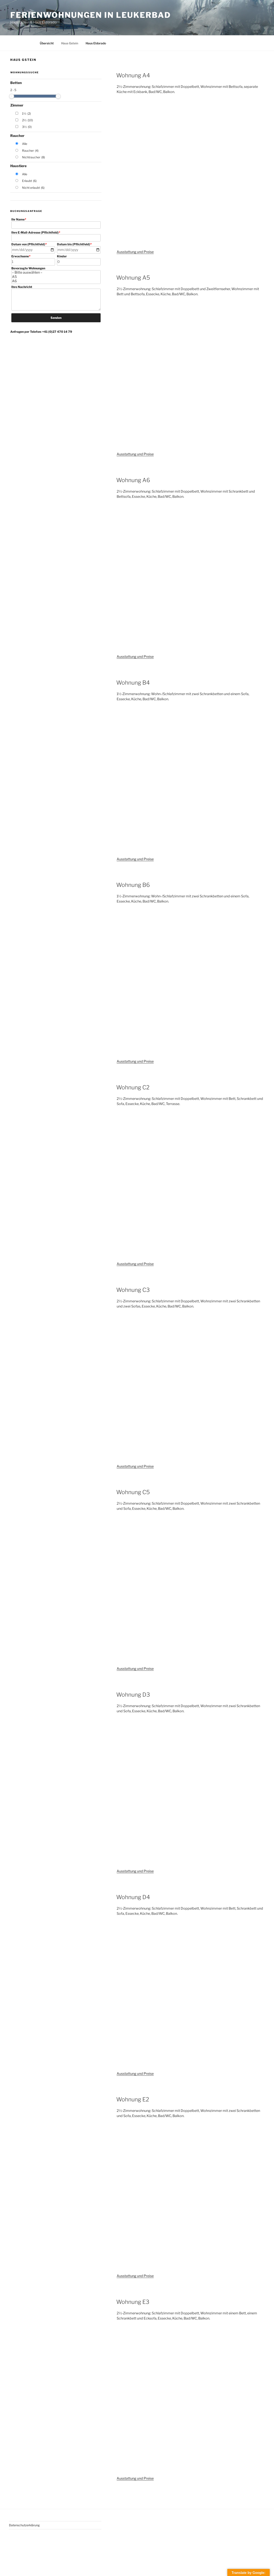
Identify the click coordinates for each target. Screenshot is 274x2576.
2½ (27, 120)
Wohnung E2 (132, 2099)
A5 (56, 277)
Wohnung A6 (133, 480)
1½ (26, 113)
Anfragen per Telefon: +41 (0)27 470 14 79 (41, 331)
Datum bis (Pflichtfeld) (74, 244)
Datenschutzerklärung (24, 2525)
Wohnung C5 (133, 1492)
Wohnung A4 (133, 75)
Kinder (62, 256)
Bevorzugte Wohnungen (28, 268)
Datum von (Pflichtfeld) (29, 244)
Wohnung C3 (133, 1290)
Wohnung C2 (132, 1087)
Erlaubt (29, 180)
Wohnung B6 (133, 885)
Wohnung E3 (132, 2302)
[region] (190, 172)
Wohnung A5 (133, 277)
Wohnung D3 (133, 1694)
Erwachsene (20, 256)
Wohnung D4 (133, 1897)
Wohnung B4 (133, 682)
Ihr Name (18, 219)
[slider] (11, 96)
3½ (27, 126)
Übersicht (47, 43)
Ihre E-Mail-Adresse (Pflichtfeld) (35, 232)
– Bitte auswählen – (56, 272)
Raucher (30, 150)
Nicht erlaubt (33, 187)
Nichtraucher (33, 157)
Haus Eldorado (96, 43)
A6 (56, 281)
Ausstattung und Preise (135, 252)
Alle (24, 143)
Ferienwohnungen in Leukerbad (90, 15)
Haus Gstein (69, 43)
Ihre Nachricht (21, 287)
